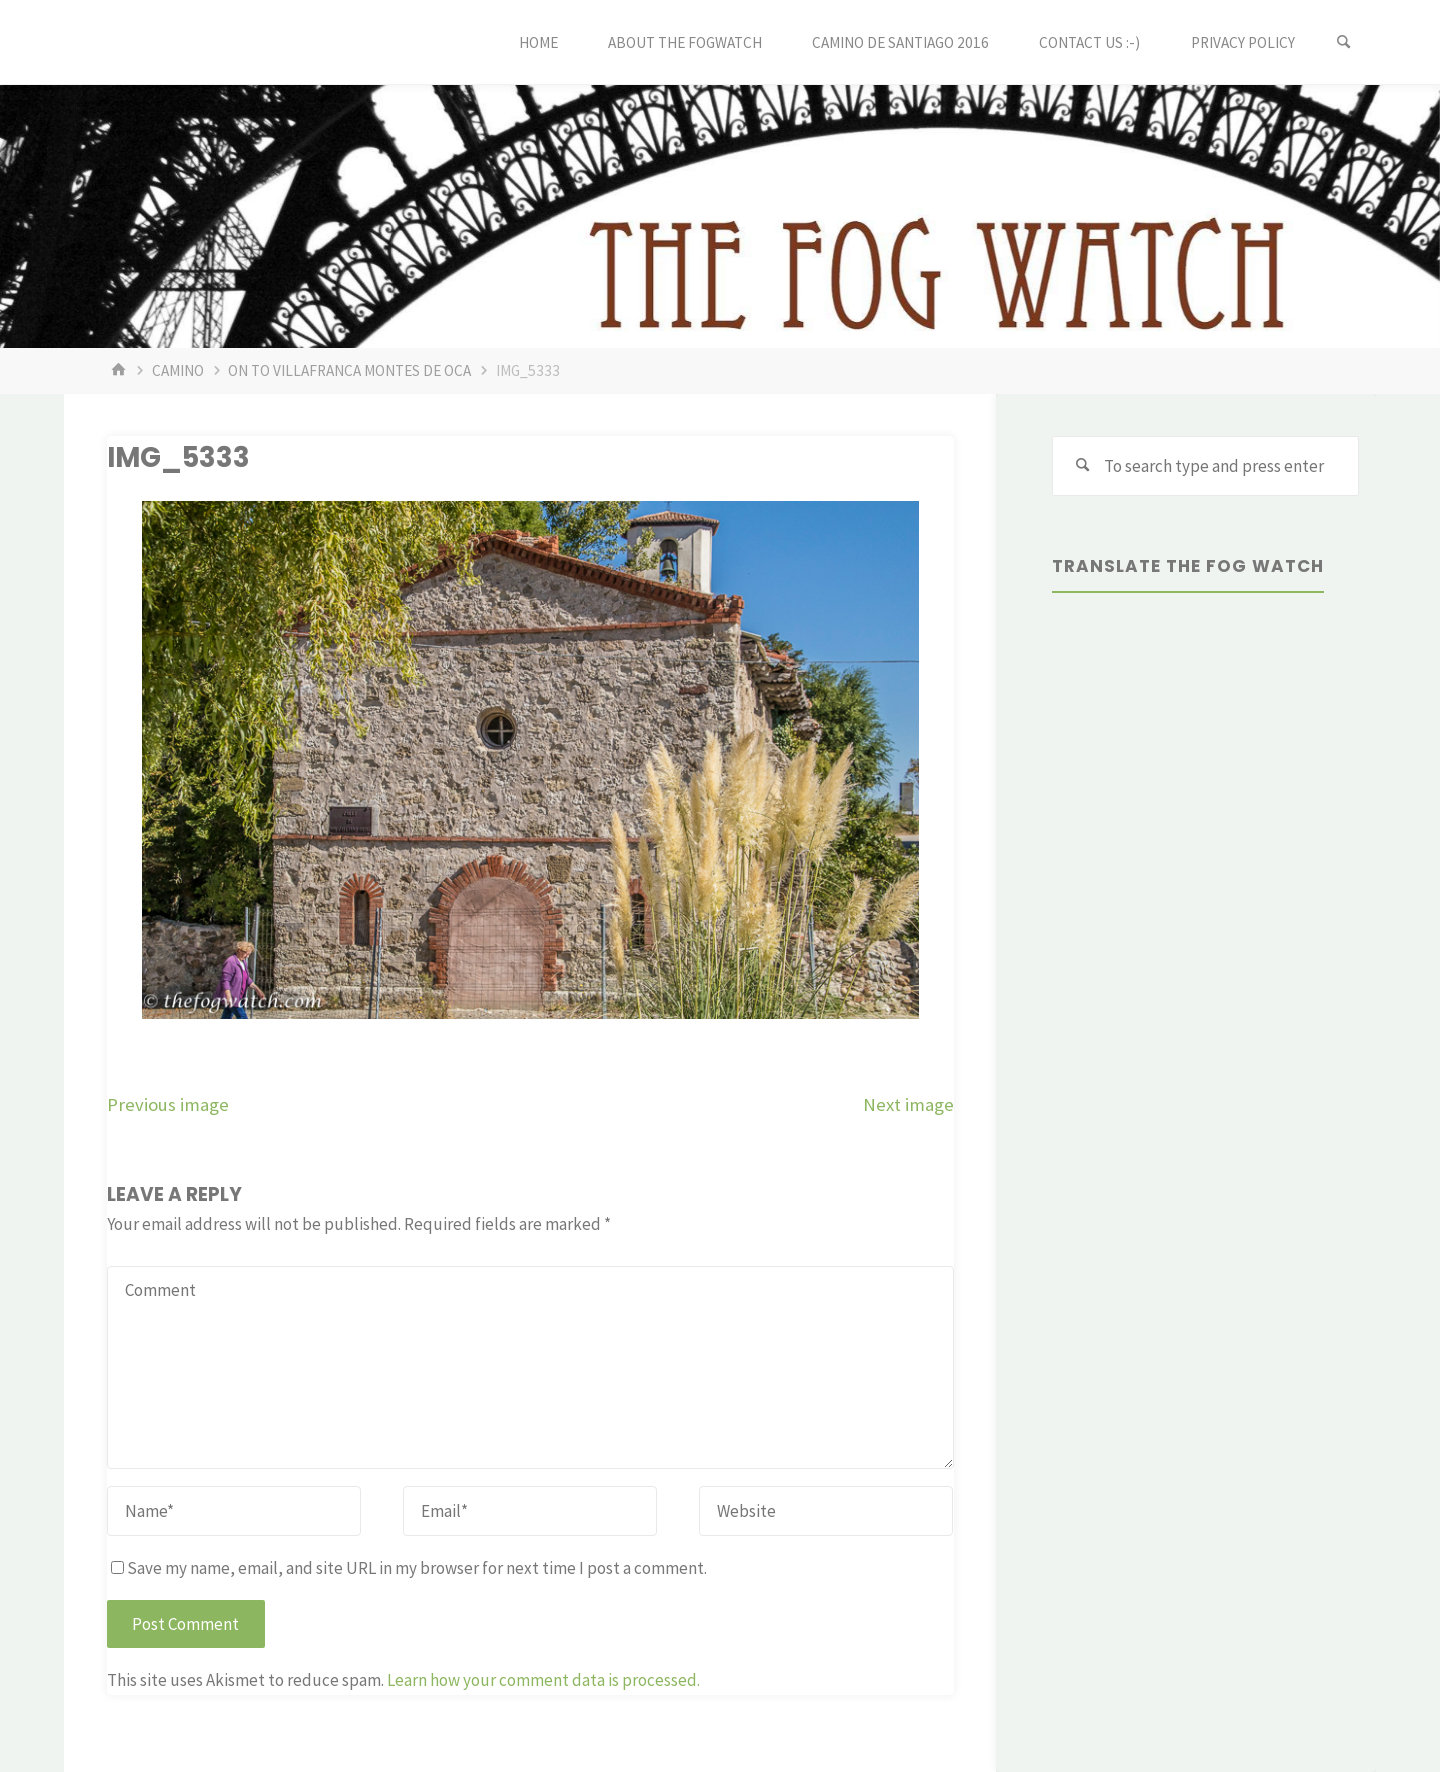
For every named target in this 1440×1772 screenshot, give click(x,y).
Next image (908, 1104)
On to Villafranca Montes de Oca (349, 370)
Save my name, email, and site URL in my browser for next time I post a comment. (409, 1568)
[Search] (1344, 42)
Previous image (168, 1104)
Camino (178, 370)
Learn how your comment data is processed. (543, 1680)
